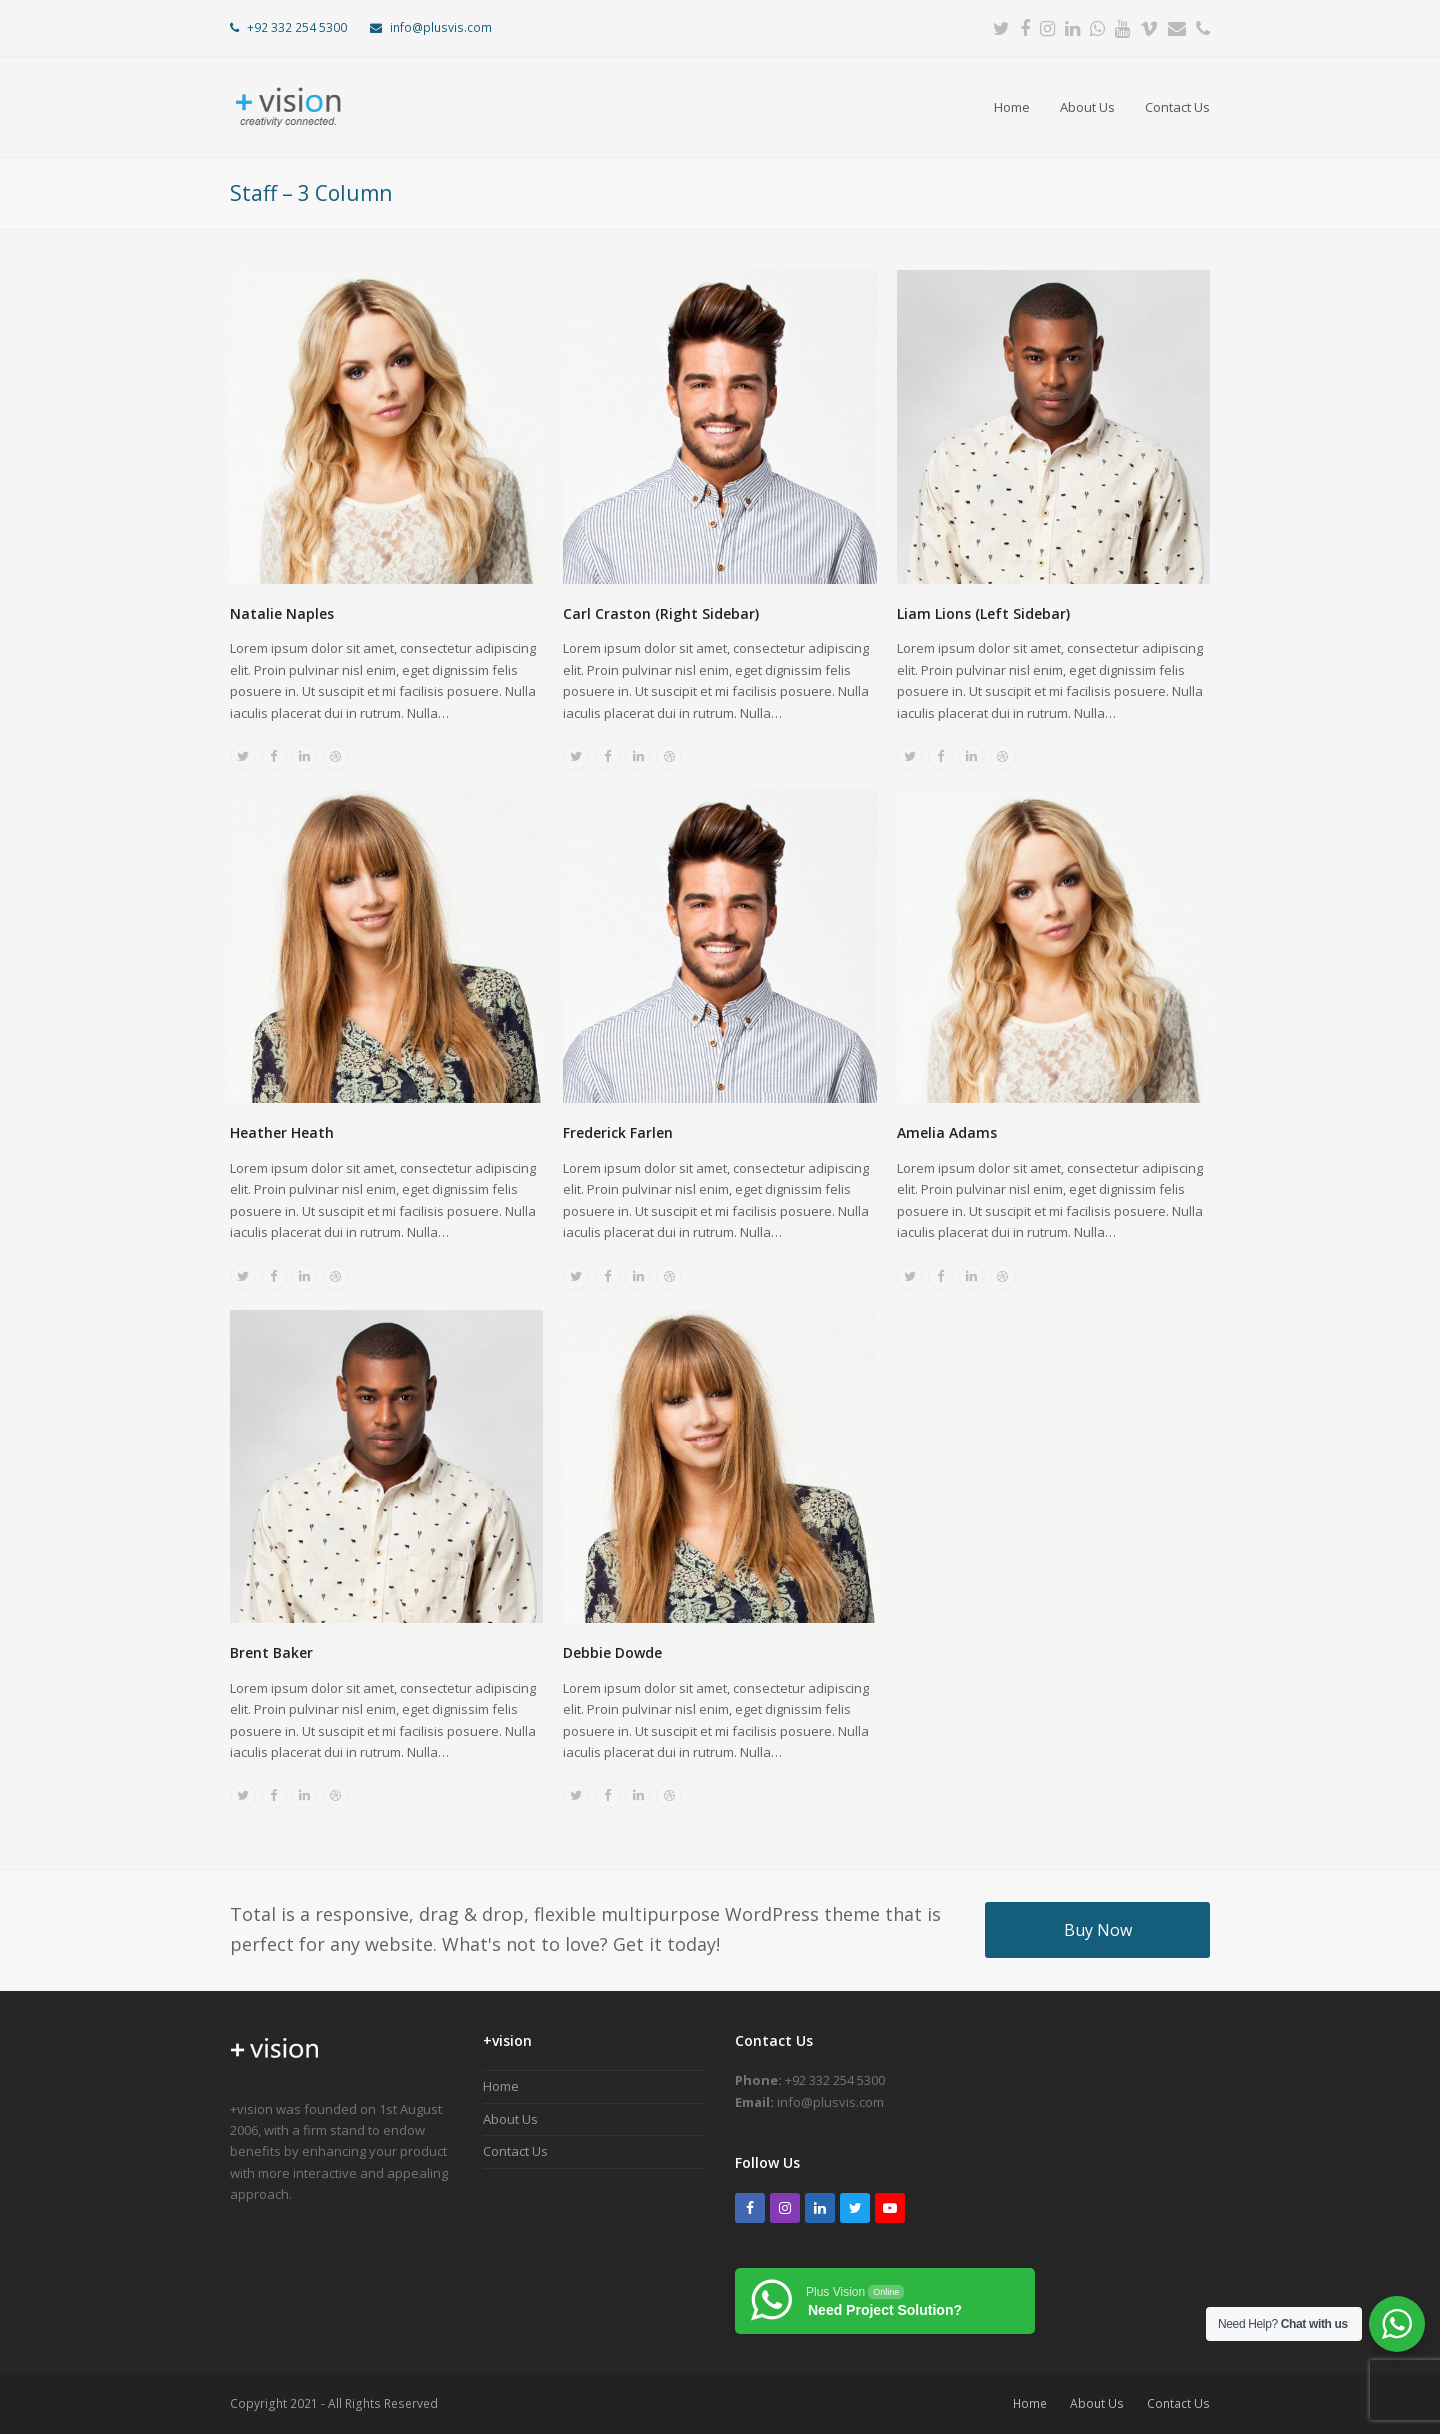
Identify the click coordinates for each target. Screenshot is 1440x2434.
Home (501, 2086)
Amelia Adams (947, 1132)
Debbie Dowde (612, 1652)
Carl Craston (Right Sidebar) (661, 613)
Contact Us (515, 2151)
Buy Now (1098, 1930)
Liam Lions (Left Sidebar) (983, 613)
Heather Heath (282, 1132)
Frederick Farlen (618, 1132)
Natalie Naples (282, 613)
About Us (510, 2119)
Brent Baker (271, 1652)
